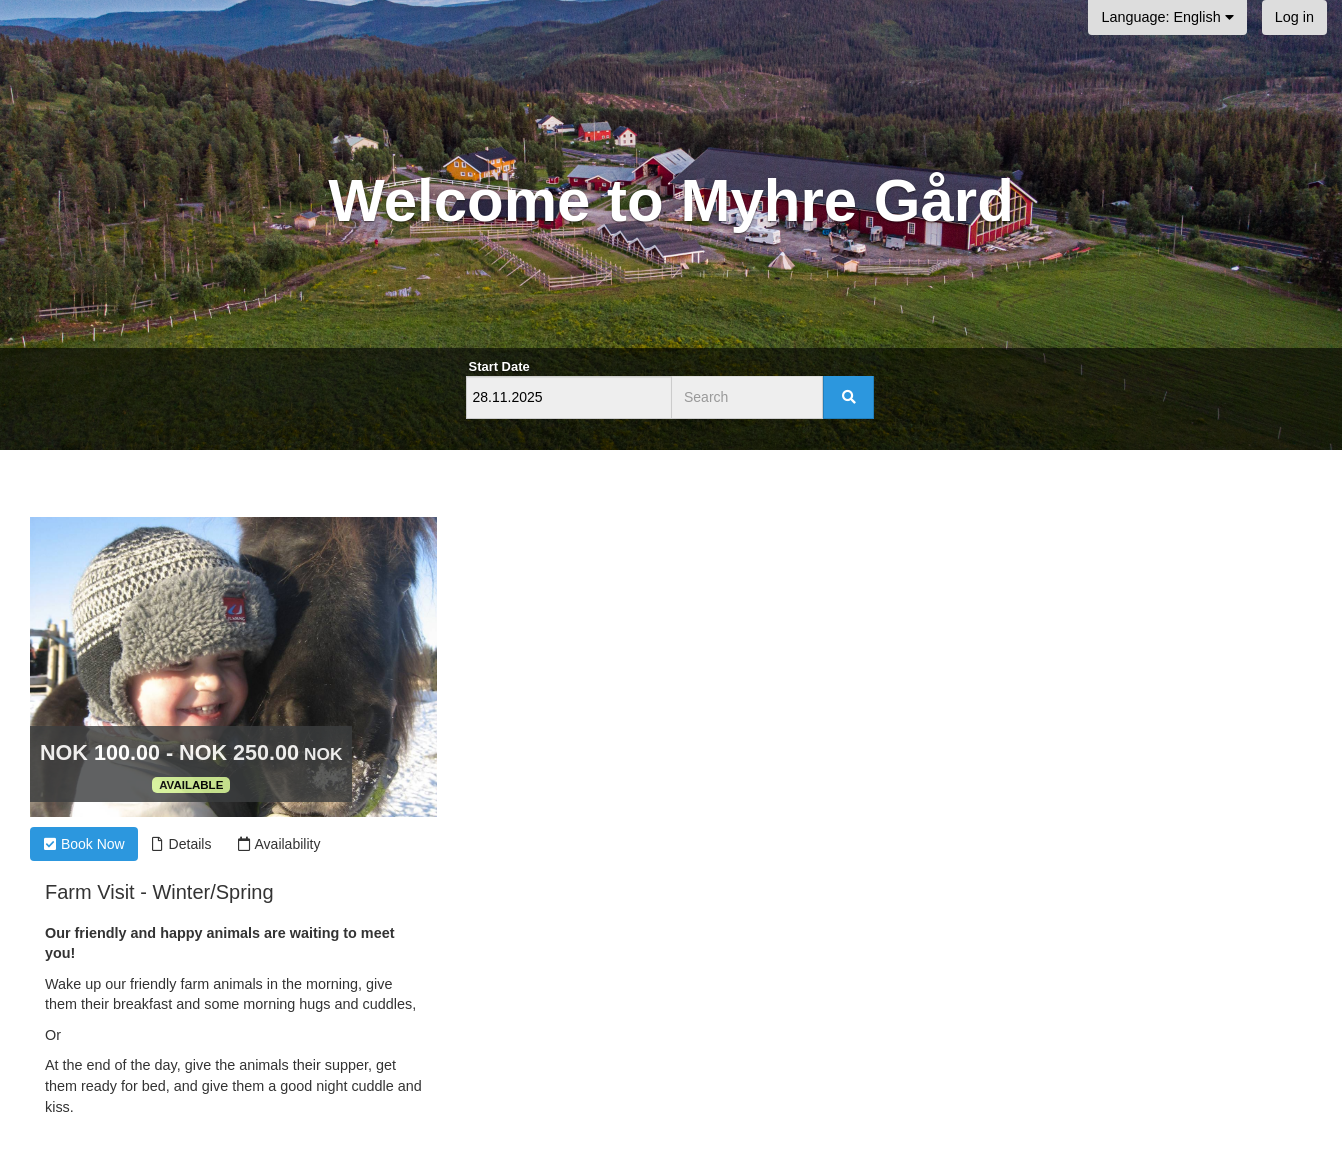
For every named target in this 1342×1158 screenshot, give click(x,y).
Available (191, 785)
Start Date (499, 366)
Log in (1294, 17)
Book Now (84, 844)
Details (181, 844)
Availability (278, 844)
